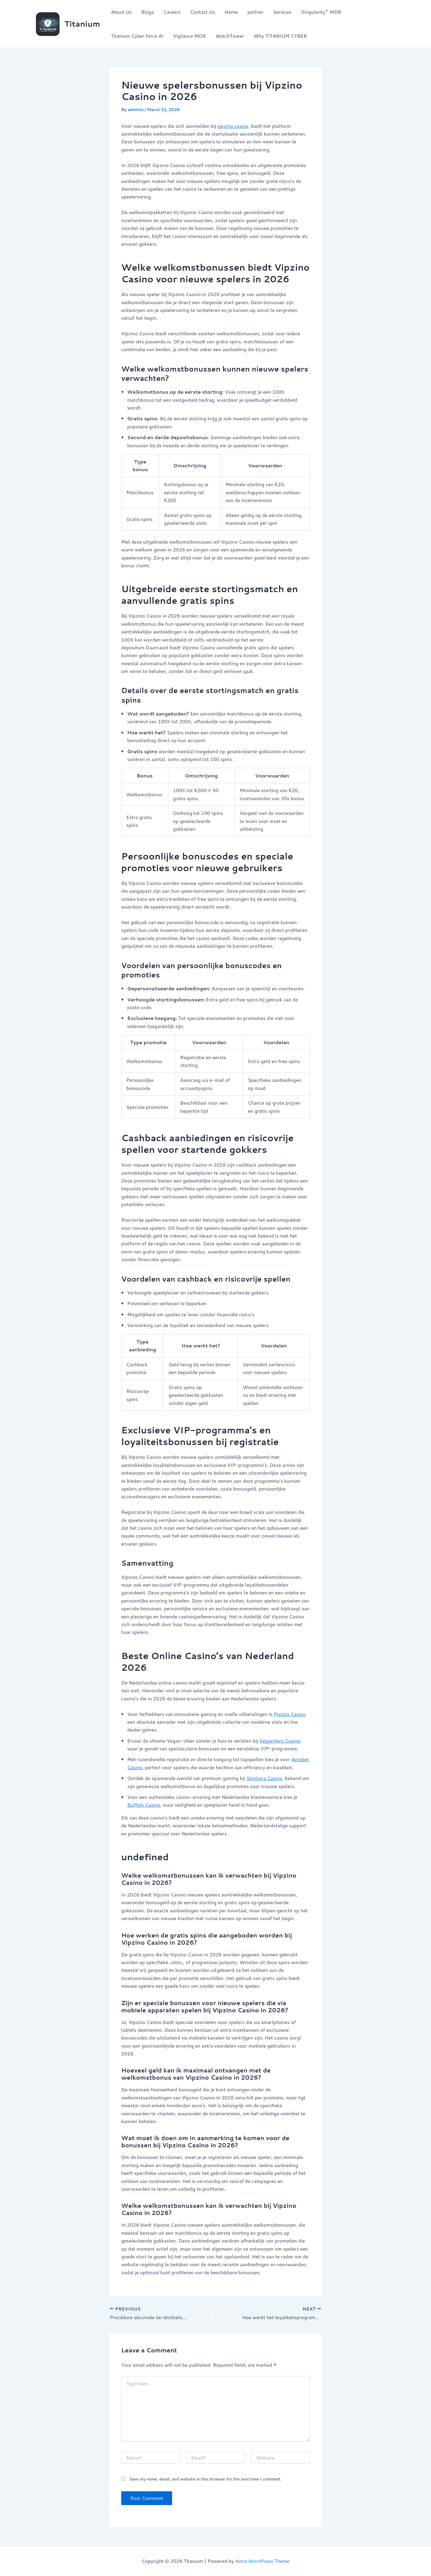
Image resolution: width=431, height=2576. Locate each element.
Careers (171, 11)
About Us (121, 11)
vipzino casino (232, 125)
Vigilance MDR (189, 35)
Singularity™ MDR (321, 11)
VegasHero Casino (279, 1740)
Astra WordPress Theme (262, 2560)
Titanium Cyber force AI (137, 35)
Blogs (147, 11)
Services (282, 11)
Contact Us (202, 11)
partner (255, 11)
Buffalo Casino (143, 1804)
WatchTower (230, 35)
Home (231, 11)
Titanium (82, 23)
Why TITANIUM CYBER (280, 35)
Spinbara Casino (264, 1778)
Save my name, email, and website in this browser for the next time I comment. (205, 2479)
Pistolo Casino (290, 1714)
